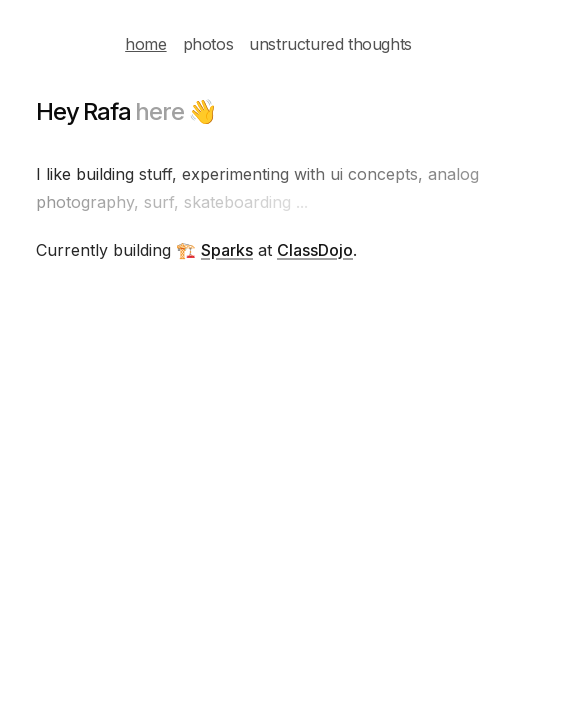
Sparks (227, 250)
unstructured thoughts (330, 44)
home (145, 44)
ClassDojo (315, 250)
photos (208, 44)
